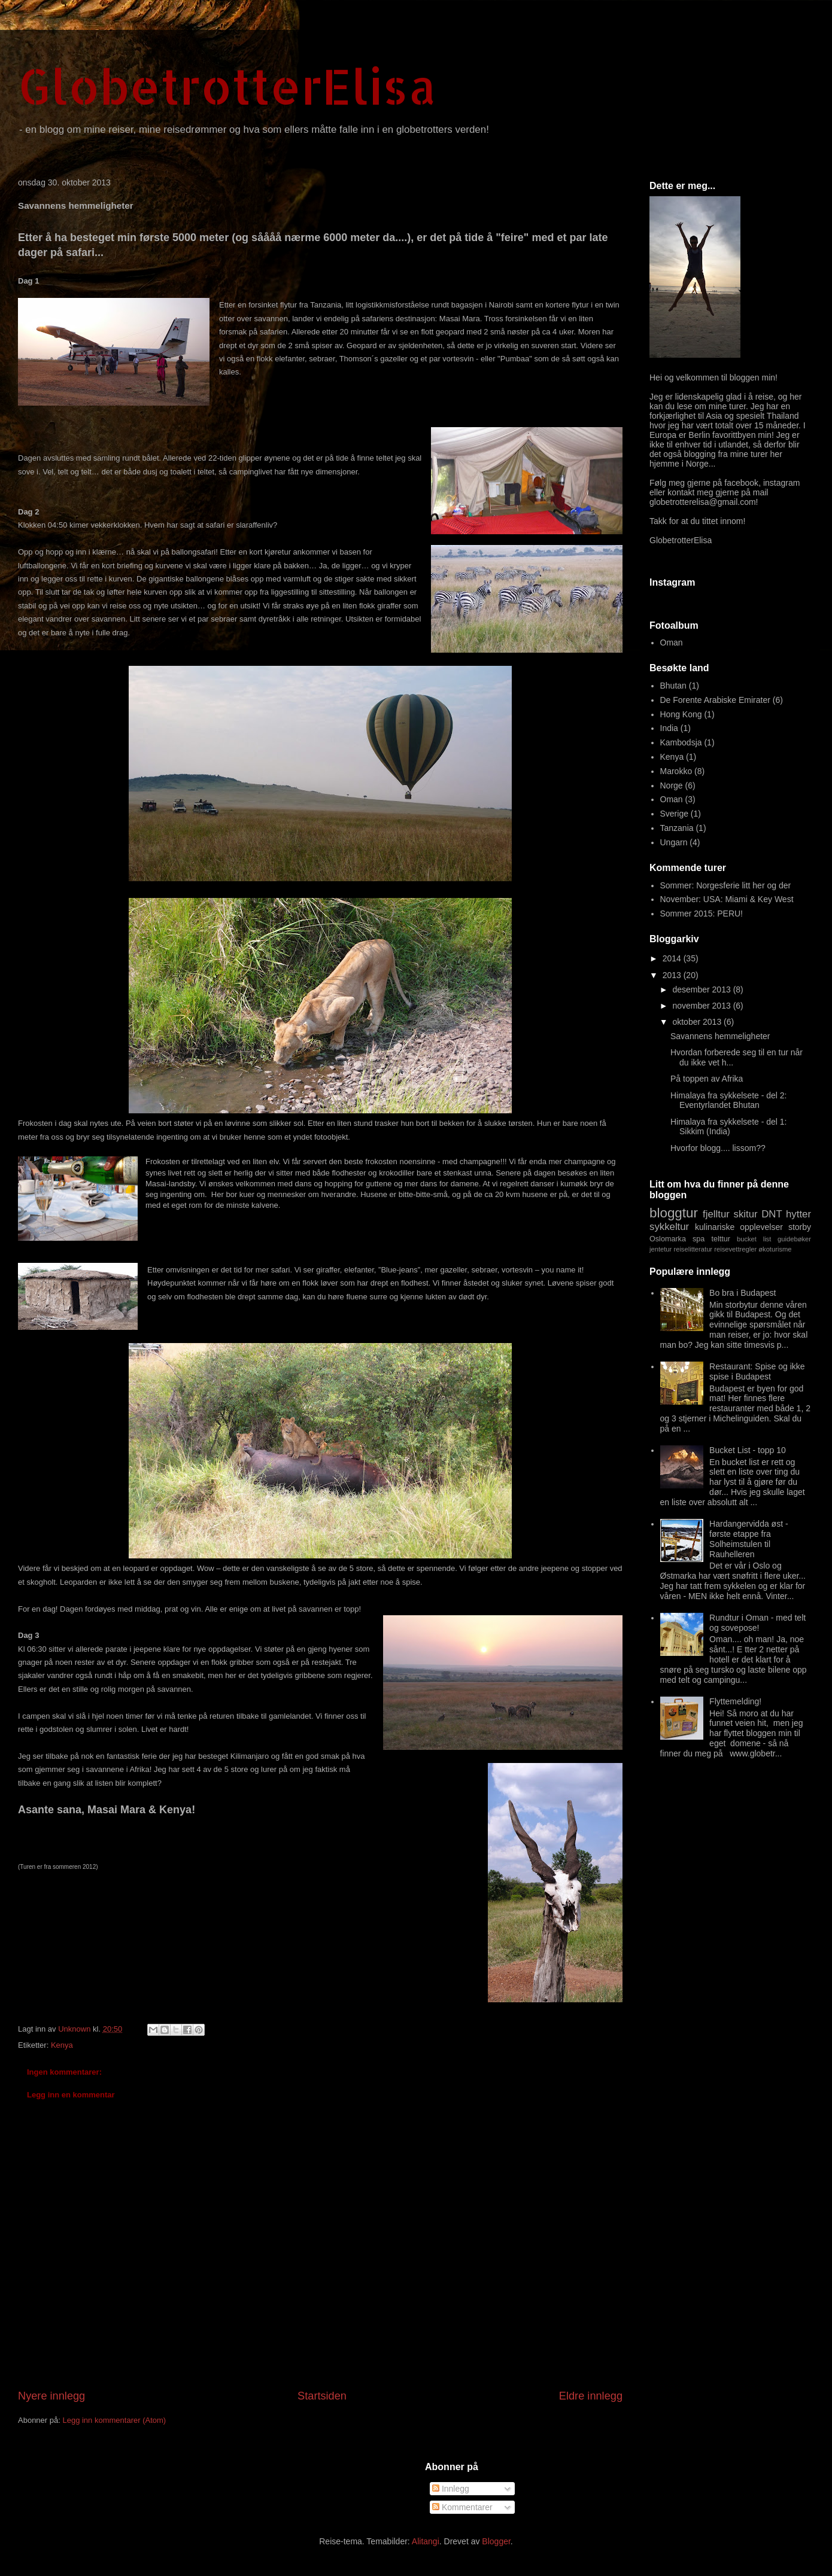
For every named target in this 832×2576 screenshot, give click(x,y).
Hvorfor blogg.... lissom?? (718, 1148)
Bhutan (673, 685)
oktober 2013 (698, 1022)
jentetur (660, 1249)
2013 (673, 975)
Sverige (674, 813)
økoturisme (774, 1249)
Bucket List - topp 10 (747, 1450)
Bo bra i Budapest (742, 1293)
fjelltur (716, 1214)
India (669, 728)
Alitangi (425, 2541)
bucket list (754, 1239)
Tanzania (677, 828)
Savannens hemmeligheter (720, 1036)
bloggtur (673, 1212)
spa (699, 1239)
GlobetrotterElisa (227, 86)
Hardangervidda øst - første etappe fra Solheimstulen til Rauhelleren (748, 1538)
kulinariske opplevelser (739, 1227)
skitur (746, 1214)
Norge (671, 785)
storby (799, 1227)
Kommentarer (462, 2507)
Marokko (676, 771)
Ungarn (674, 842)
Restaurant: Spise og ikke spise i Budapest (757, 1371)
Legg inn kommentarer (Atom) (114, 2420)
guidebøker (794, 1239)
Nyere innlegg (51, 2396)
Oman (671, 642)
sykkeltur (669, 1226)
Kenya (62, 2045)
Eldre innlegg (591, 2396)
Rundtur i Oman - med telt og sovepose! (757, 1623)
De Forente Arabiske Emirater (715, 700)
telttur (720, 1239)
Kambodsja (681, 742)
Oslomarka (667, 1239)
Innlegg (450, 2488)
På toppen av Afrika (706, 1078)
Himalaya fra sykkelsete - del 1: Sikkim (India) (728, 1127)
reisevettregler (735, 1249)
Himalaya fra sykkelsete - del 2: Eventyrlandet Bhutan (728, 1100)
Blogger (496, 2541)
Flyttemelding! (735, 1701)
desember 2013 (702, 989)
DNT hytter (786, 1214)
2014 (673, 958)
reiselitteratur (692, 1249)
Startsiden (322, 2396)
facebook (741, 483)
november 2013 (702, 1005)
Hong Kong (681, 714)
